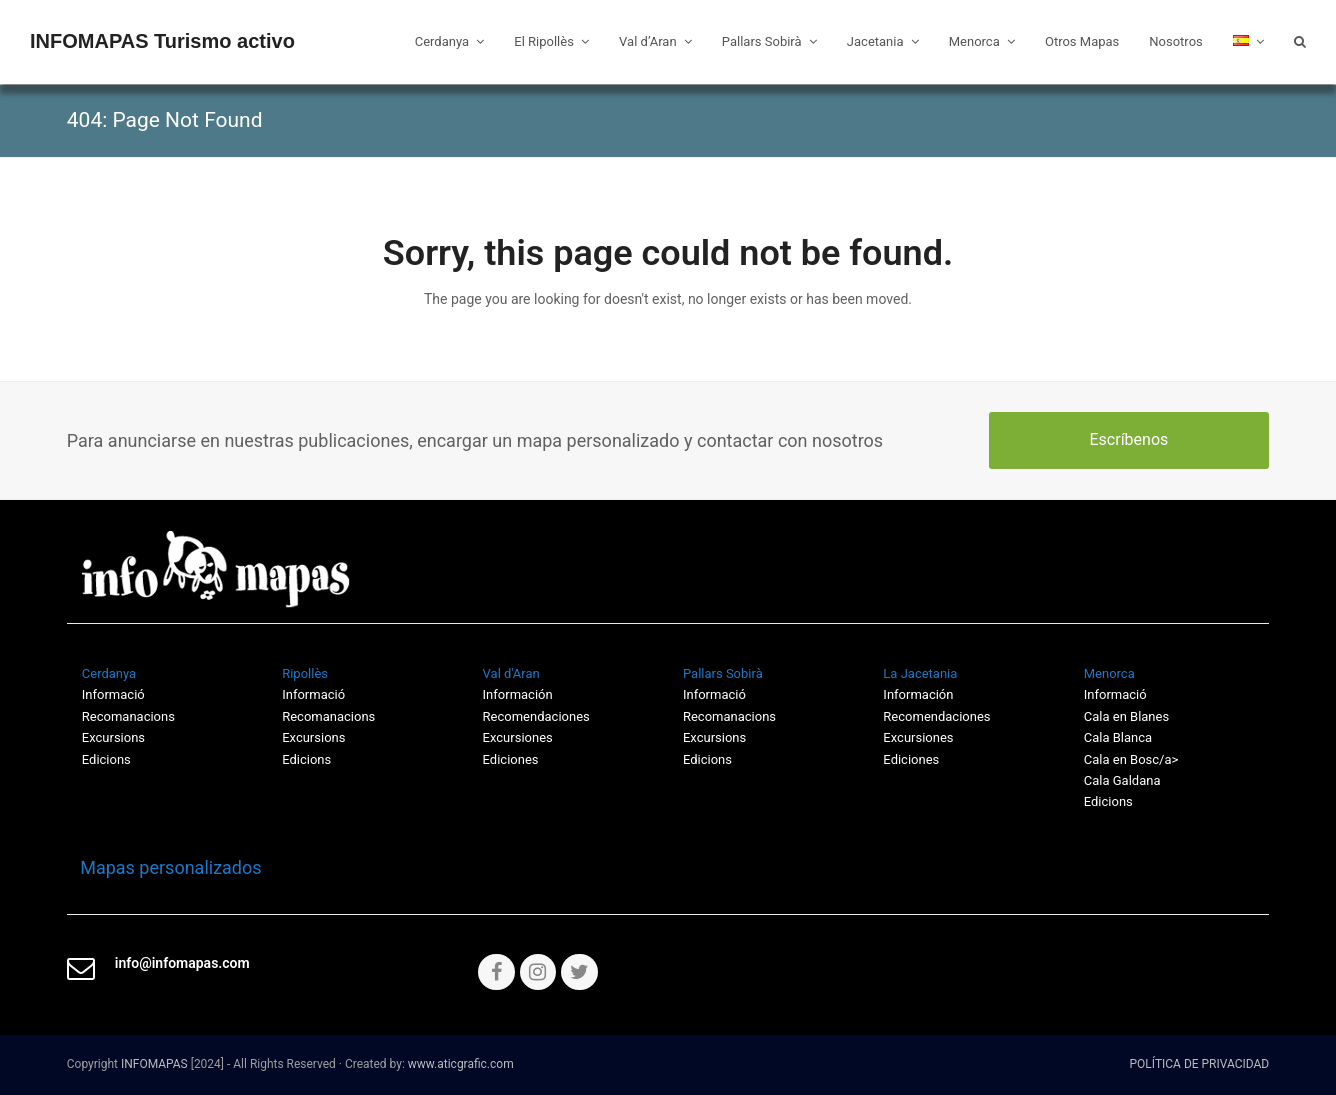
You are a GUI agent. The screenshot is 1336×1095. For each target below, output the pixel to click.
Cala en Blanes (1126, 716)
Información (518, 694)
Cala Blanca (1118, 737)
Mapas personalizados (164, 867)
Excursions (113, 737)
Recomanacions (128, 716)
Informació (714, 694)
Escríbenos (1128, 439)
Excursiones (518, 737)
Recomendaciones (536, 716)
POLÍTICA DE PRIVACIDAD (1200, 1064)
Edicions (106, 759)
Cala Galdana (1122, 780)
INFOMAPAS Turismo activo (162, 41)
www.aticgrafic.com (461, 1064)
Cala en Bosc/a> (1131, 759)
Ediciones (511, 759)
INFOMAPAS (154, 1064)
